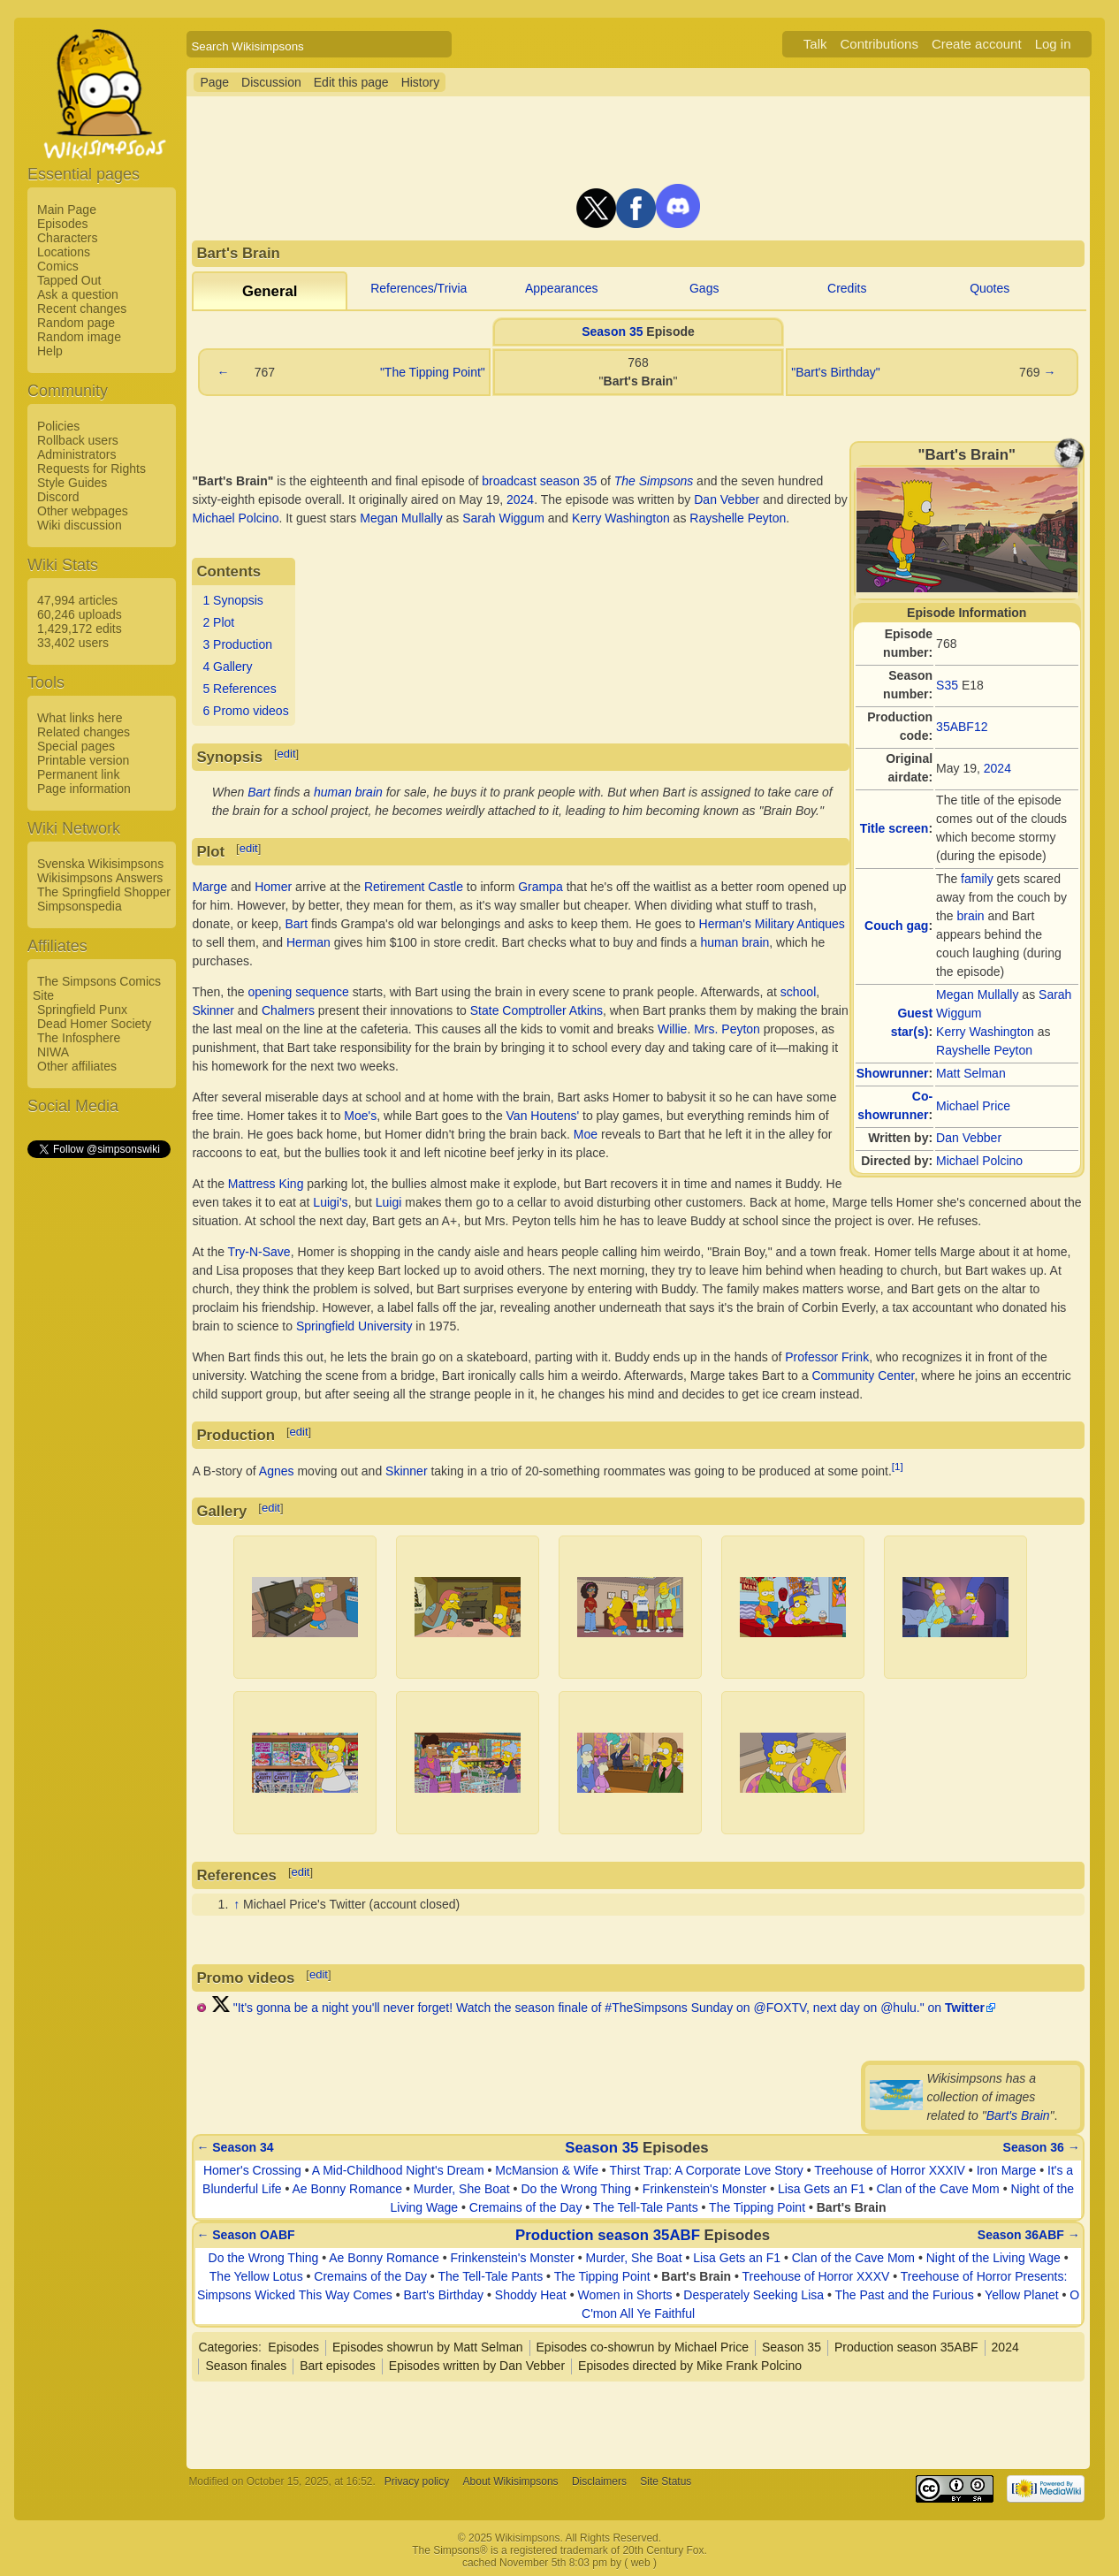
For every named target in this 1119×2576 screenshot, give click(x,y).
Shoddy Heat (531, 2295)
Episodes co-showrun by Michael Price (643, 2347)
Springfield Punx (82, 1009)
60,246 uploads (79, 614)
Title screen (894, 828)
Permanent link (78, 774)
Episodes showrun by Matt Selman (427, 2347)
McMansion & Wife (546, 2170)
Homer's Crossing (252, 2170)
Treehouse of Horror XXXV (816, 2276)
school (798, 992)
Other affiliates (77, 1066)
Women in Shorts (624, 2295)
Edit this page (351, 82)
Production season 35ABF (607, 2235)
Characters (67, 238)
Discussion (271, 82)
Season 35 (612, 331)
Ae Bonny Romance (348, 2189)
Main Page (66, 209)
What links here (79, 718)
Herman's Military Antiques (772, 924)
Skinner (212, 1010)
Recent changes (81, 308)
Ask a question (77, 294)
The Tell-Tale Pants (645, 2207)
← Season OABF (245, 2235)
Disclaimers (599, 2481)
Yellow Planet (1022, 2295)
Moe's (360, 1116)
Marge (209, 887)
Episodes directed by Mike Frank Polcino (690, 2366)
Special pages (76, 746)
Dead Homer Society (94, 1024)
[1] (897, 1466)
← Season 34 (234, 2147)
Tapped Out (69, 280)
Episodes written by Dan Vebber (477, 2366)
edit (287, 753)
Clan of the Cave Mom (937, 2189)
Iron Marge (1007, 2170)
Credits (846, 288)
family (977, 879)
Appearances (561, 288)
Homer (273, 887)
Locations (63, 252)
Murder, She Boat (462, 2189)
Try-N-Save (259, 1252)
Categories (228, 2347)
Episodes (62, 224)
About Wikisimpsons (511, 2481)
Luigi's (330, 1202)
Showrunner (892, 1073)
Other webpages (82, 511)
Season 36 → (1041, 2147)
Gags (704, 288)
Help (50, 351)
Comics (58, 266)
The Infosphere (78, 1038)
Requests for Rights (91, 468)
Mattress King (266, 1184)
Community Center (862, 1375)
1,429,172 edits (79, 628)
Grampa (540, 887)
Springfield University (354, 1326)
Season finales (245, 2366)
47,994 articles (77, 600)
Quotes (989, 288)
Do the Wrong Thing (576, 2189)
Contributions (879, 43)
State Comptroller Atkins (536, 1010)
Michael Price (973, 1106)
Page (214, 82)
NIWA (53, 1052)
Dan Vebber (968, 1138)
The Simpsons (653, 481)
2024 (997, 768)
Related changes (83, 732)
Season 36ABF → (1029, 2235)
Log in (1053, 43)
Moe (586, 1134)
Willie (672, 1029)
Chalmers (288, 1010)
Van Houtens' (543, 1116)
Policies (58, 426)
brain (970, 916)
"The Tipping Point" (432, 372)
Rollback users (77, 440)
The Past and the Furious (903, 2295)
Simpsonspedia (79, 906)
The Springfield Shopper (104, 892)
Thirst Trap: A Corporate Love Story (706, 2170)
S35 (947, 685)
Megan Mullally (977, 994)
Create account (977, 43)
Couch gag (896, 925)
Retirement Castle (413, 887)
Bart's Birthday (444, 2295)
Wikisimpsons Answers (100, 878)
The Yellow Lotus (256, 2276)
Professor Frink (827, 1357)
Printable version (83, 760)
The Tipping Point (757, 2207)
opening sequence (297, 992)
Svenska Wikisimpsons (100, 864)
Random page (76, 323)
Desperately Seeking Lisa (753, 2295)
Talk (815, 43)
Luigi (389, 1202)
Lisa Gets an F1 (821, 2189)
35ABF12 (961, 727)
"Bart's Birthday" (835, 372)
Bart (258, 792)
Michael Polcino (979, 1161)
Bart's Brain (1018, 2115)
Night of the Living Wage (993, 2258)
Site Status (665, 2481)
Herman (308, 942)
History (420, 82)
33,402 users (73, 643)
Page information (84, 788)
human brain (348, 792)
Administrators (76, 454)
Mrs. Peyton (727, 1029)
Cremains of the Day (525, 2207)
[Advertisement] (98, 1426)
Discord (58, 497)
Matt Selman (971, 1073)
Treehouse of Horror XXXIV (889, 2170)
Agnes (276, 1470)
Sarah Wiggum (503, 518)
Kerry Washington (985, 1032)
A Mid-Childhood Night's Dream (398, 2170)
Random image (79, 337)
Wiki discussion (79, 525)
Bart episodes (338, 2366)
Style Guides (72, 483)
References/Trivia (418, 288)
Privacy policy (416, 2481)
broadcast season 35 (539, 481)
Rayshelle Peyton (984, 1050)
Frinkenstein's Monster (704, 2189)
